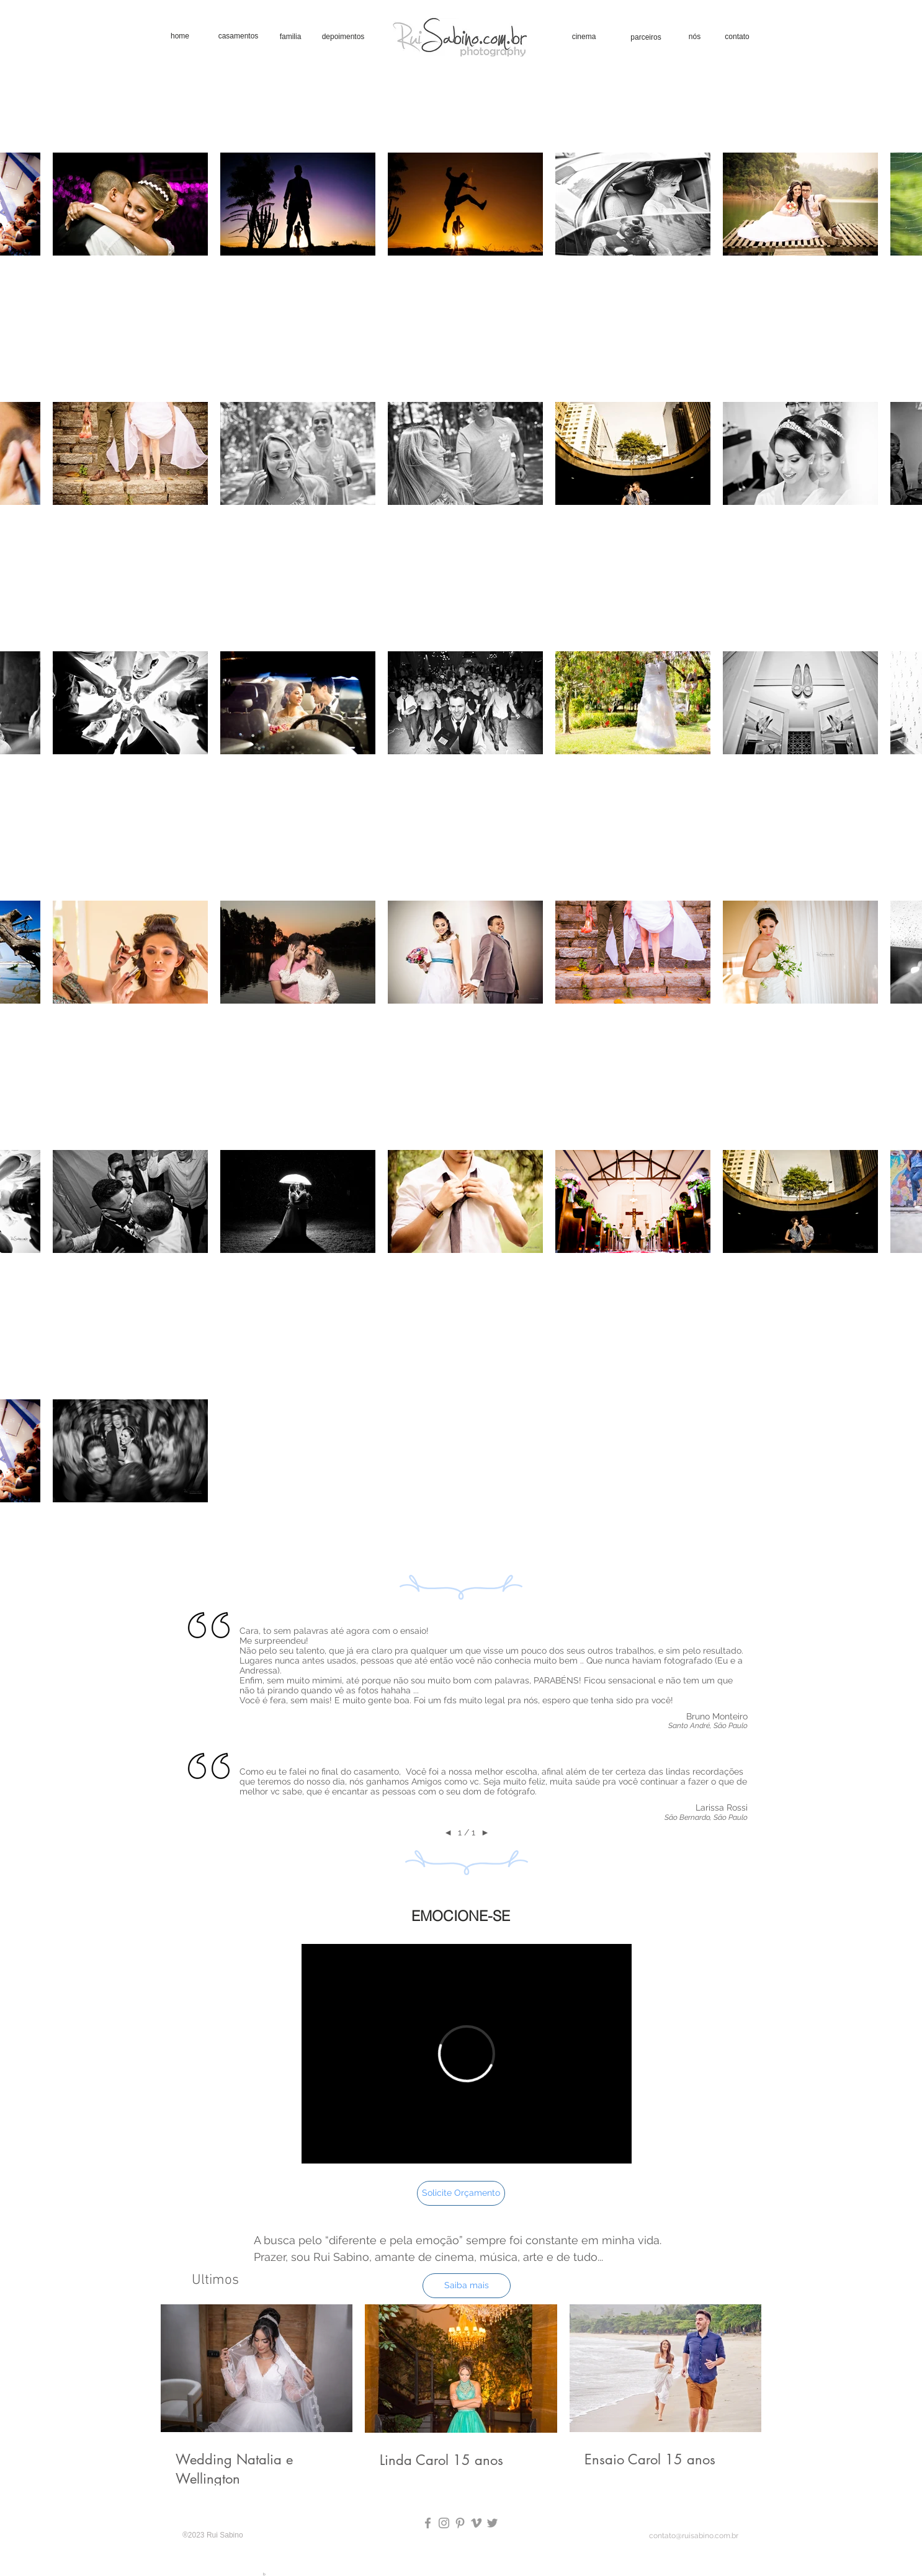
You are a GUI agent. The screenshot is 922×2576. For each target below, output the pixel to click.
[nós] (694, 37)
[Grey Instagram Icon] (444, 2523)
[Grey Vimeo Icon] (476, 2523)
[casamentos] (238, 36)
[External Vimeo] (467, 2054)
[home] (180, 36)
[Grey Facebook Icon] (428, 2523)
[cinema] (584, 37)
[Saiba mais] (467, 2285)
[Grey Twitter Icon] (492, 2523)
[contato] (737, 37)
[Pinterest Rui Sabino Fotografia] (460, 2523)
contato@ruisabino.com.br (693, 2535)
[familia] (290, 37)
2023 (197, 2535)
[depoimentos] (343, 37)
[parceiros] (646, 37)
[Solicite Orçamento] (461, 2193)
